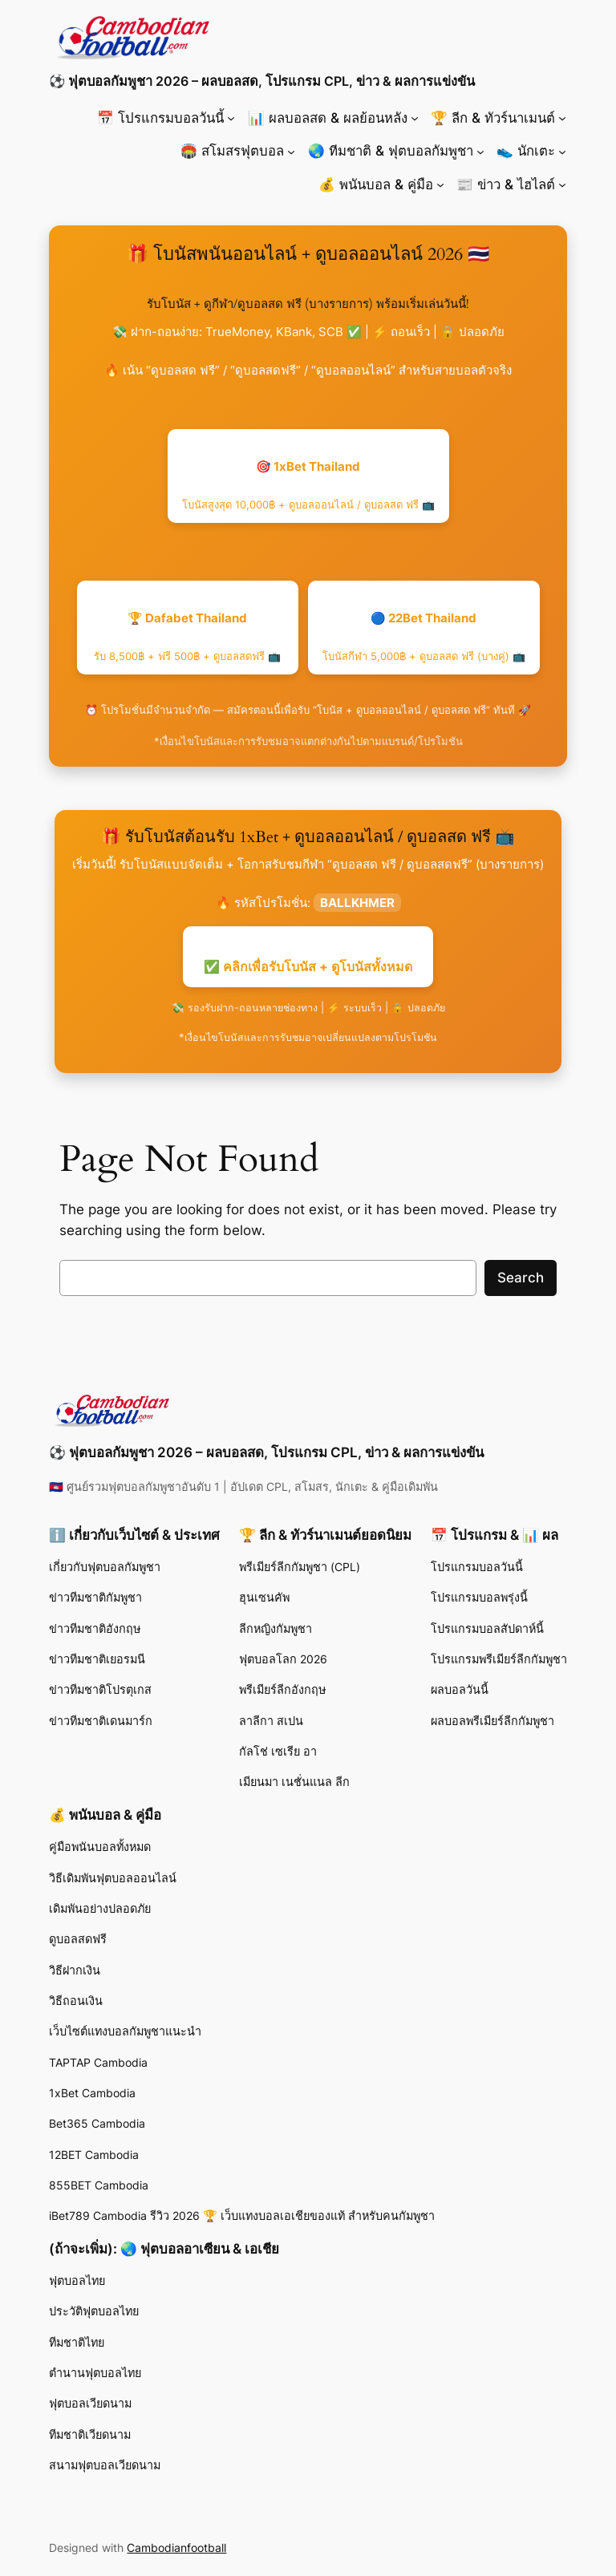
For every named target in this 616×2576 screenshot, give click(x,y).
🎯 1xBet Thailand (308, 485)
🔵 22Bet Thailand (423, 636)
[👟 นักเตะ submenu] (562, 151)
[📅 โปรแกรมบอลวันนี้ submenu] (231, 118)
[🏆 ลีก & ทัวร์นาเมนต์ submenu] (562, 118)
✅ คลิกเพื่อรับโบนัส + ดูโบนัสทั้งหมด (308, 966)
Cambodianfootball (176, 2547)
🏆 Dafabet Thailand (187, 636)
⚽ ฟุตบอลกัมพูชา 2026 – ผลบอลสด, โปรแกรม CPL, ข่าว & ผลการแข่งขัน (262, 81)
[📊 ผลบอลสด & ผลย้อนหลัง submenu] (415, 118)
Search (520, 1278)
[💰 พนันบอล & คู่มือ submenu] (440, 184)
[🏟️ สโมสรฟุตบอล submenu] (291, 151)
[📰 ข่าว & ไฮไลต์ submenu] (562, 184)
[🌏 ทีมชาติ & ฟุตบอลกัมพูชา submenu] (480, 151)
